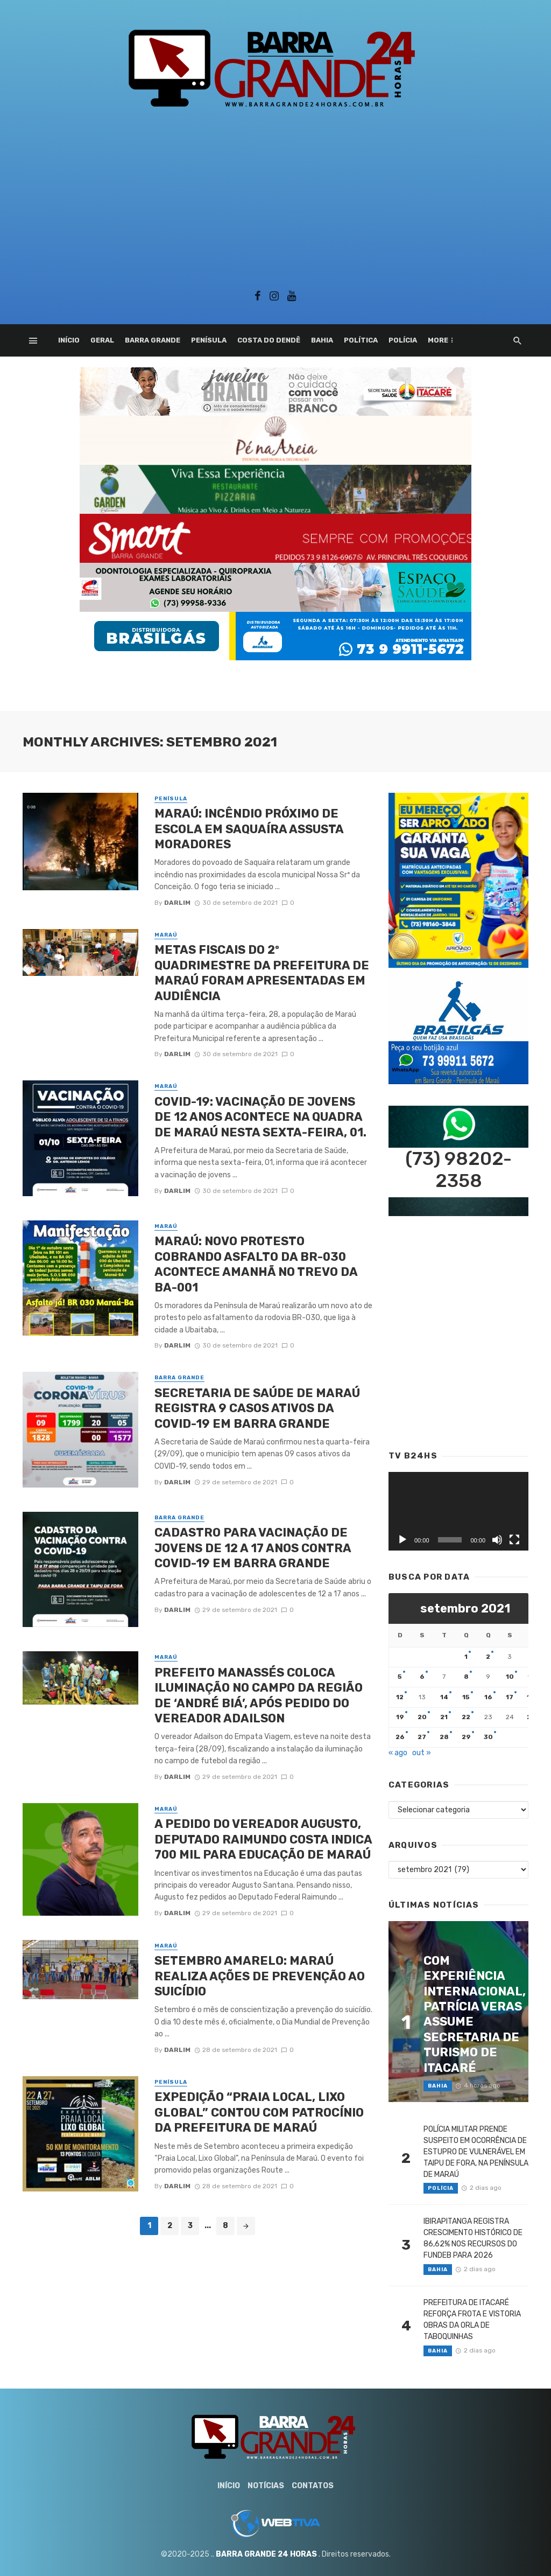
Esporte (445, 340)
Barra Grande (152, 340)
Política (361, 340)
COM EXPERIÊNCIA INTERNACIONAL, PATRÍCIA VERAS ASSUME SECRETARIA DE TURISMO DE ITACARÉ (474, 2014)
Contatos (313, 2485)
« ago (397, 1752)
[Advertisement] (275, 195)
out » (421, 1752)
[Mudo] (497, 1539)
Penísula (209, 340)
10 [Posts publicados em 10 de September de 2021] (510, 1676)
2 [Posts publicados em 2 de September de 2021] (488, 1656)
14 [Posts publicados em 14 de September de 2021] (444, 1697)
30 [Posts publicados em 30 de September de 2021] (488, 1737)
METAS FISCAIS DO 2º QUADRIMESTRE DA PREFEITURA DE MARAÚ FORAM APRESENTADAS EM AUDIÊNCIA (261, 972)
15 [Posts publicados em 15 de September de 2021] (466, 1697)
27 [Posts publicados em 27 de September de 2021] (422, 1737)
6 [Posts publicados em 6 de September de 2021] (422, 1676)
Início (69, 340)
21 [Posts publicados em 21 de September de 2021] (444, 1717)
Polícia (402, 340)
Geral (102, 340)
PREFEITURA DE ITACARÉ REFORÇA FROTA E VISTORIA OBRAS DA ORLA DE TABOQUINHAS (472, 2319)
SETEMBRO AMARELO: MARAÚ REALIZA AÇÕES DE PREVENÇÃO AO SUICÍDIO (259, 1976)
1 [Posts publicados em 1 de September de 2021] (466, 1656)
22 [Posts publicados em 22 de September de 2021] (466, 1717)
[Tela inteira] (514, 1539)
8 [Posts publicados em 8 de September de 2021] (466, 1676)
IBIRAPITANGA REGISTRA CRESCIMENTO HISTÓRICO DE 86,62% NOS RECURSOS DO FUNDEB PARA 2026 (472, 2238)
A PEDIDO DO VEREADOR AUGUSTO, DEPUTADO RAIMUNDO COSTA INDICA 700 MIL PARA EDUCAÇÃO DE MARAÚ (263, 1839)
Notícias (266, 2485)
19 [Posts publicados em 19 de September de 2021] (400, 1717)
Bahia (322, 340)
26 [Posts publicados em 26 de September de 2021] (400, 1737)
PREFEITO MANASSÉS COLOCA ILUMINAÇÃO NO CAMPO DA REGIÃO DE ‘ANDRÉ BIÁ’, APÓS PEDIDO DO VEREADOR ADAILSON (258, 1695)
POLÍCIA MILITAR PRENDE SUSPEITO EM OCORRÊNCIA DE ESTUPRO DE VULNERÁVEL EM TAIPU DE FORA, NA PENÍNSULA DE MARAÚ (475, 2152)
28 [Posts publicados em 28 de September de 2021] (444, 1737)
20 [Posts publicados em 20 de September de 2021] (422, 1717)
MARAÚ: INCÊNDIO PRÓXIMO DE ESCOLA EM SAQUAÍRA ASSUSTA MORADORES (248, 829)
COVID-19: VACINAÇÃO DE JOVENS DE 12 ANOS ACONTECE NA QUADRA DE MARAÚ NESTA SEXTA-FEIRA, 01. (260, 1117)
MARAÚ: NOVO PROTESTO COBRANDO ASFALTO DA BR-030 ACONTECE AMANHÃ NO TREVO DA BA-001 (255, 1264)
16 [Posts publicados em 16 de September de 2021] (488, 1697)
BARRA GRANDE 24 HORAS (266, 2554)
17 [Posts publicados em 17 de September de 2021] (509, 1697)
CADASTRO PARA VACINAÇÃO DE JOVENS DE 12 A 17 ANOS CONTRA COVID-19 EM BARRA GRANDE (252, 1548)
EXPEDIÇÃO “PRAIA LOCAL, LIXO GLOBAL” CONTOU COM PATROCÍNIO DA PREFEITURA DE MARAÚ (259, 2112)
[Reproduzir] (402, 1539)
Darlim (177, 902)
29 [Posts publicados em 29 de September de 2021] (466, 1737)
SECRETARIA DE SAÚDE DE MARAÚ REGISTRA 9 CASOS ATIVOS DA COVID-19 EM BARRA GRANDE (257, 1408)
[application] (458, 1511)
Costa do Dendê (268, 340)
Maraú (166, 935)
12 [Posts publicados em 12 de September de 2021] (400, 1697)
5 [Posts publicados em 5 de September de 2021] (400, 1676)
